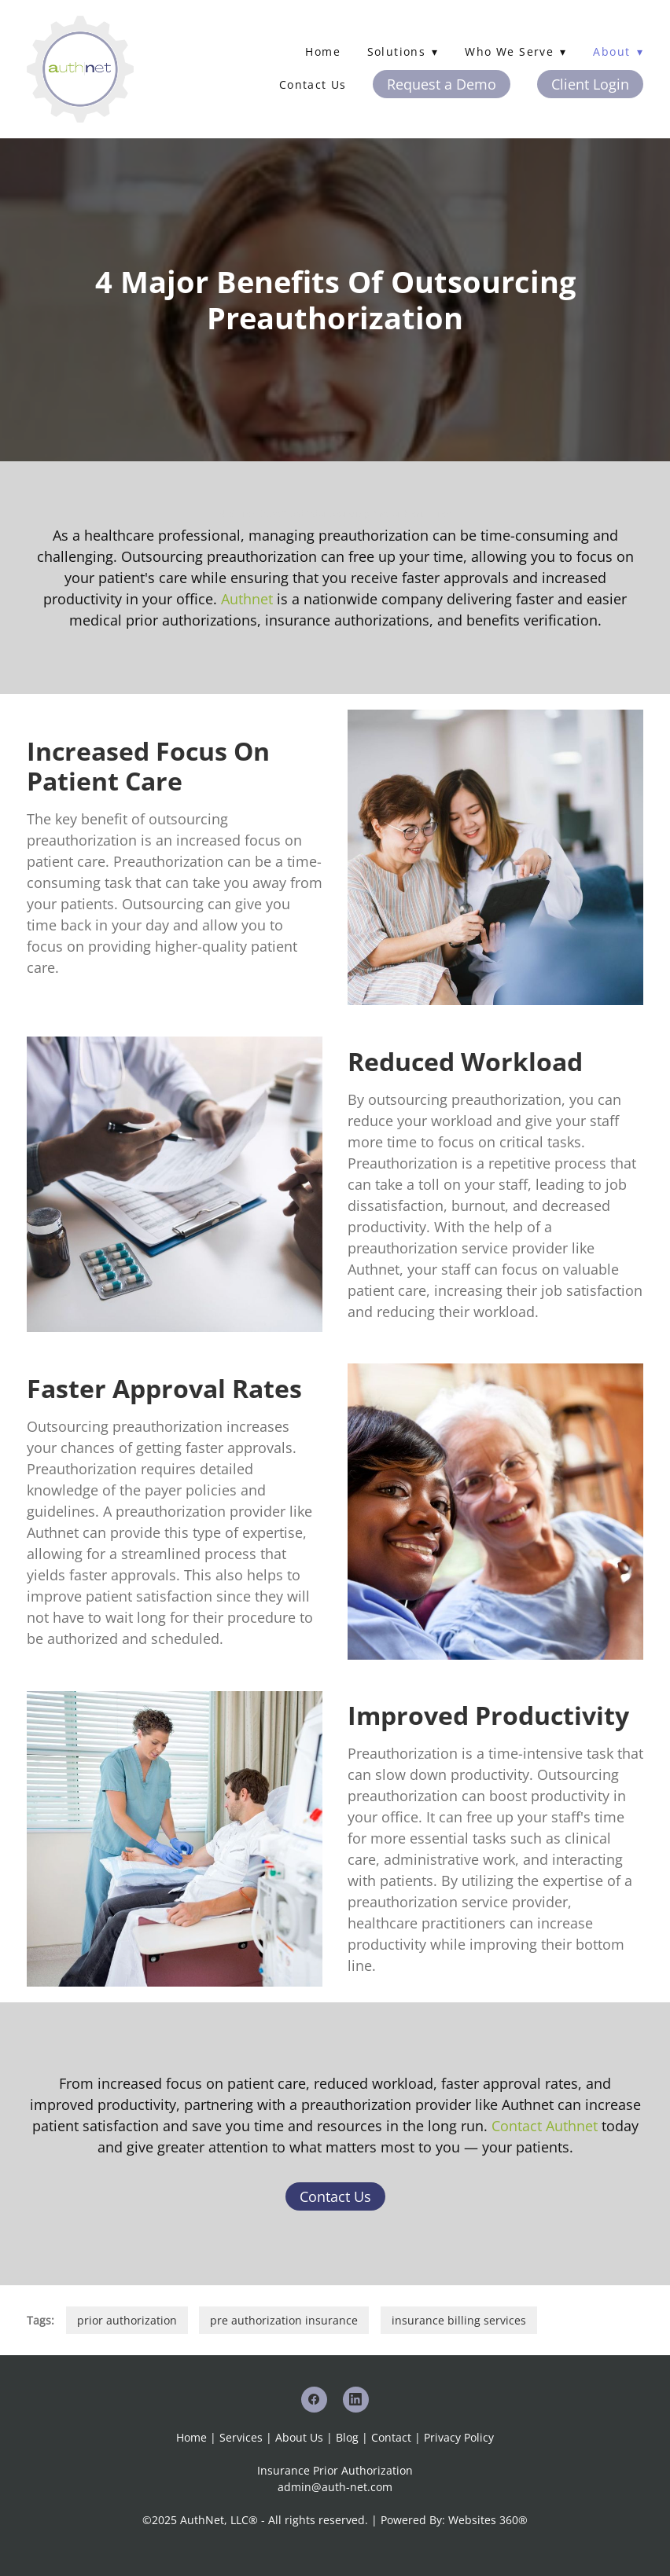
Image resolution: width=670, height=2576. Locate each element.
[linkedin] (356, 2400)
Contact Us (313, 84)
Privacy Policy (459, 2437)
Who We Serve (515, 51)
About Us (299, 2437)
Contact (391, 2437)
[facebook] (314, 2400)
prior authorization (127, 2320)
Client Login (590, 84)
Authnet (247, 599)
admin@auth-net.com (335, 2486)
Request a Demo (441, 84)
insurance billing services (459, 2320)
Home (323, 51)
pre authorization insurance (284, 2320)
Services (241, 2437)
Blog (347, 2437)
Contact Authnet (544, 2125)
